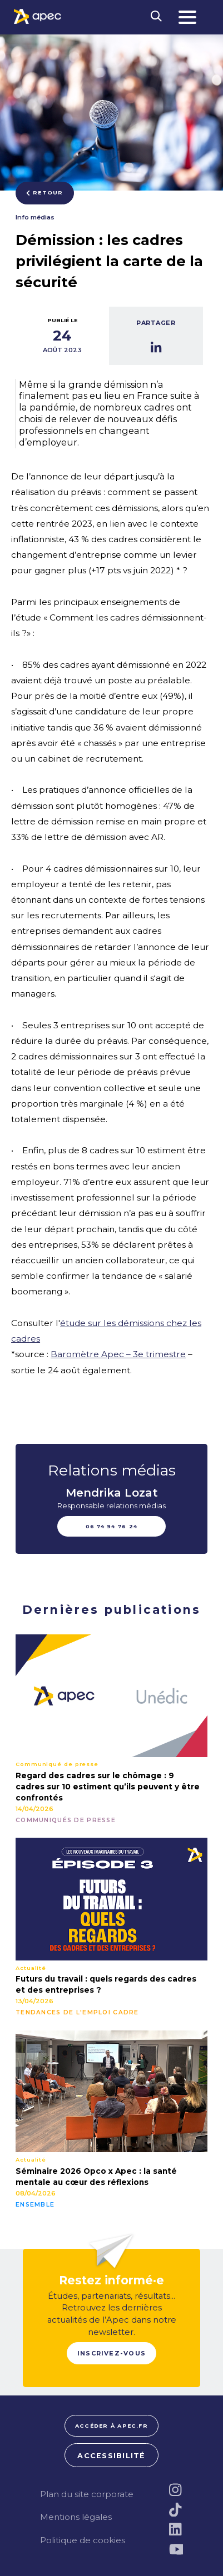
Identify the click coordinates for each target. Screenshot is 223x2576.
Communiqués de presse (66, 1820)
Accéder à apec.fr (111, 2426)
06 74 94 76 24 (112, 1526)
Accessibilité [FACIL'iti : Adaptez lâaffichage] (111, 2456)
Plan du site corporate (86, 2494)
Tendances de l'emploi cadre (77, 2012)
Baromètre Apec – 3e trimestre (118, 1354)
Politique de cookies (82, 2540)
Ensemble (35, 2205)
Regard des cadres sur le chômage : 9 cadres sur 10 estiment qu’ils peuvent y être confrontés (108, 1786)
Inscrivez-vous (111, 2353)
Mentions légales (76, 2517)
